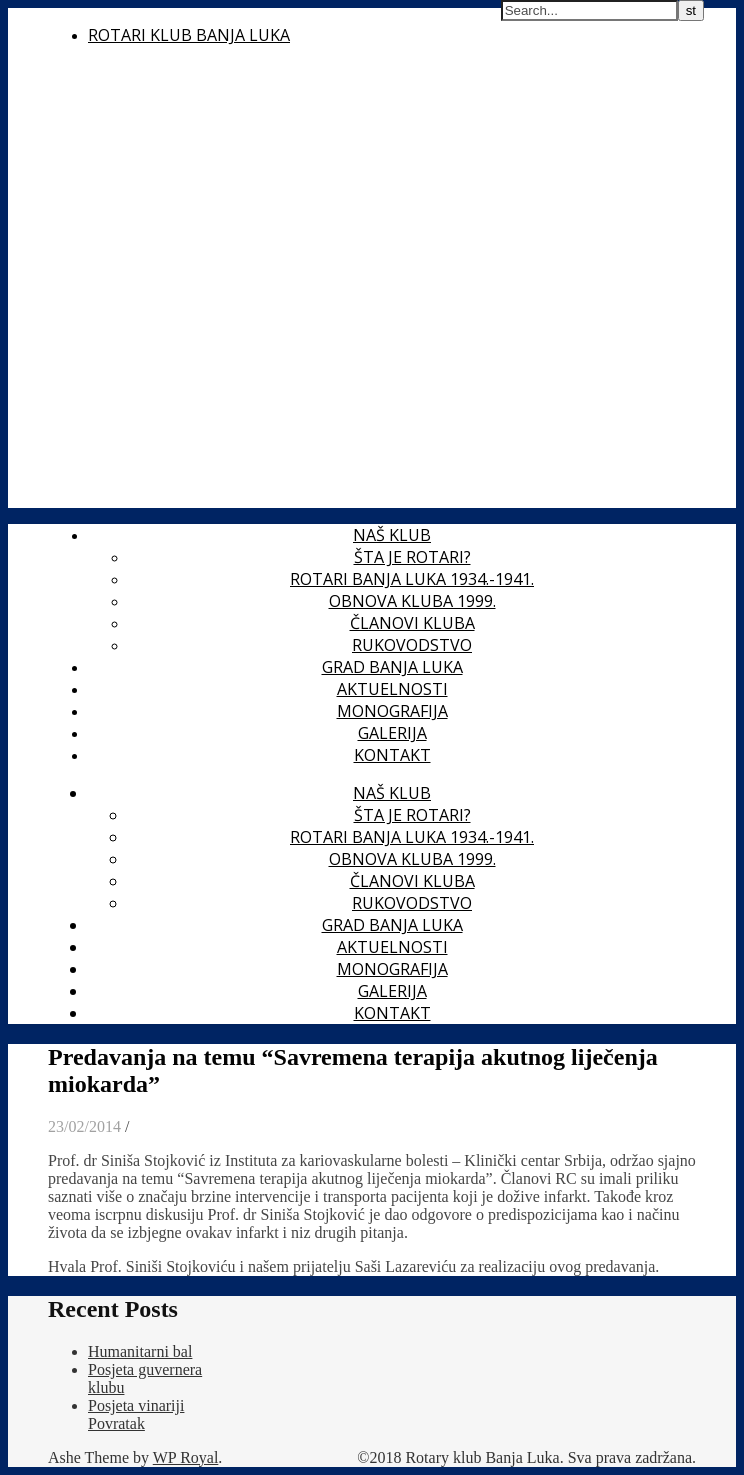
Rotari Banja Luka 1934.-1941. (412, 579)
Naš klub (392, 535)
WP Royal (186, 1457)
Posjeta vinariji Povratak (136, 1414)
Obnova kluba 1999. (412, 601)
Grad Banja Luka (392, 667)
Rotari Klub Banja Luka (189, 35)
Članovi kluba (412, 623)
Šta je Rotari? (412, 557)
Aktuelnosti (392, 689)
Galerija (392, 733)
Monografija (392, 711)
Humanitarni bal (140, 1351)
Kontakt (392, 755)
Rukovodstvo (412, 645)
